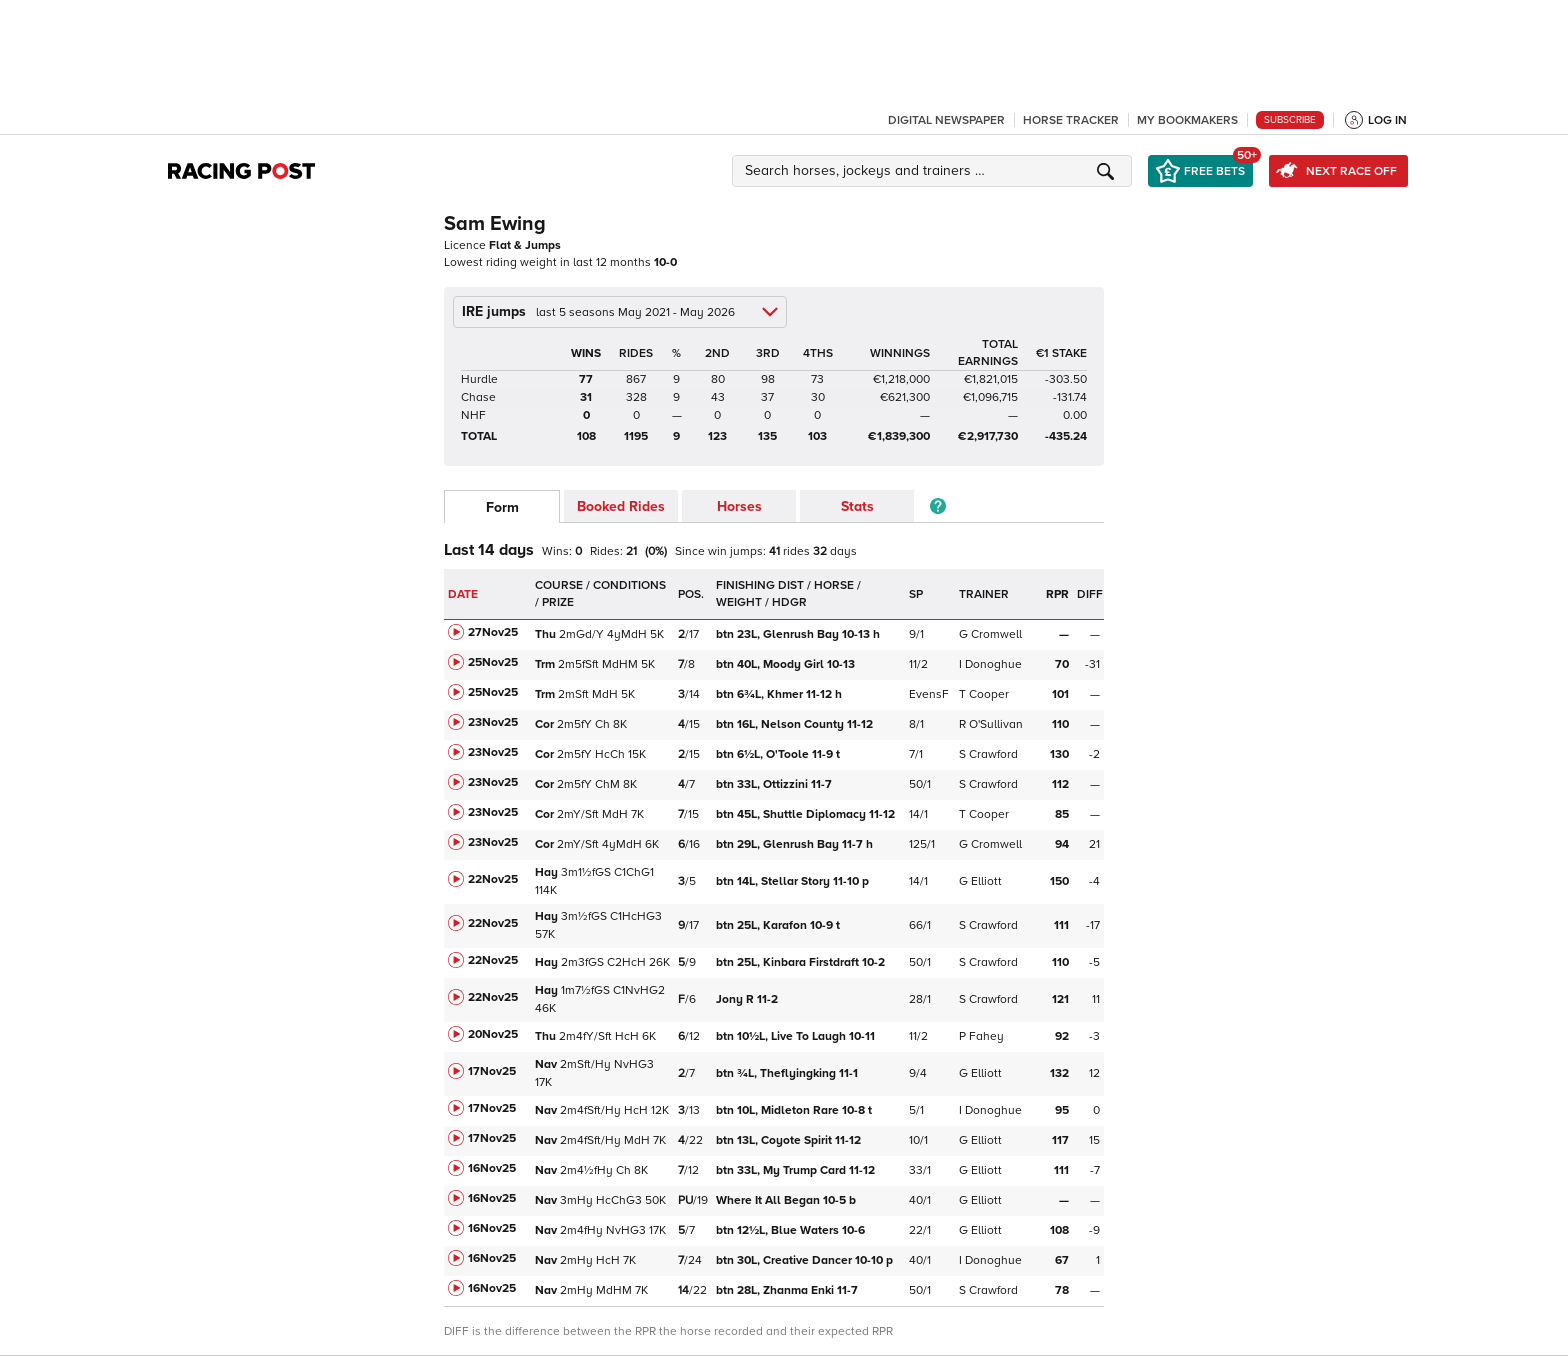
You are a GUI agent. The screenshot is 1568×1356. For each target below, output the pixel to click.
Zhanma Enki (788, 1290)
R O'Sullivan (991, 724)
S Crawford (988, 754)
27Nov (493, 632)
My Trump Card (797, 1170)
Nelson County (796, 724)
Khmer (779, 694)
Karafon (778, 925)
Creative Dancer (804, 1260)
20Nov (493, 1034)
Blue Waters (792, 1230)
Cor (544, 724)
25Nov (493, 662)
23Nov (493, 722)
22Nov (493, 879)
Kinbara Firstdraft (802, 962)
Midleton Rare (794, 1110)
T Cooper (984, 694)
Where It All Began (786, 1200)
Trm (545, 664)
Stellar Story (792, 881)
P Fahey (981, 1036)
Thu (545, 634)
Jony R (748, 999)
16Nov (492, 1168)
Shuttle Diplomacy (807, 814)
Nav (546, 1064)
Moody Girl (787, 664)
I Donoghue (990, 664)
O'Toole (778, 754)
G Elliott (980, 881)
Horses (739, 506)
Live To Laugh (797, 1036)
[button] (935, 171)
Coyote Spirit (790, 1140)
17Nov (492, 1071)
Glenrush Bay (798, 634)
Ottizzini (775, 784)
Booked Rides (621, 506)
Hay (546, 872)
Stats (857, 506)
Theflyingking (788, 1073)
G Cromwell (990, 634)
